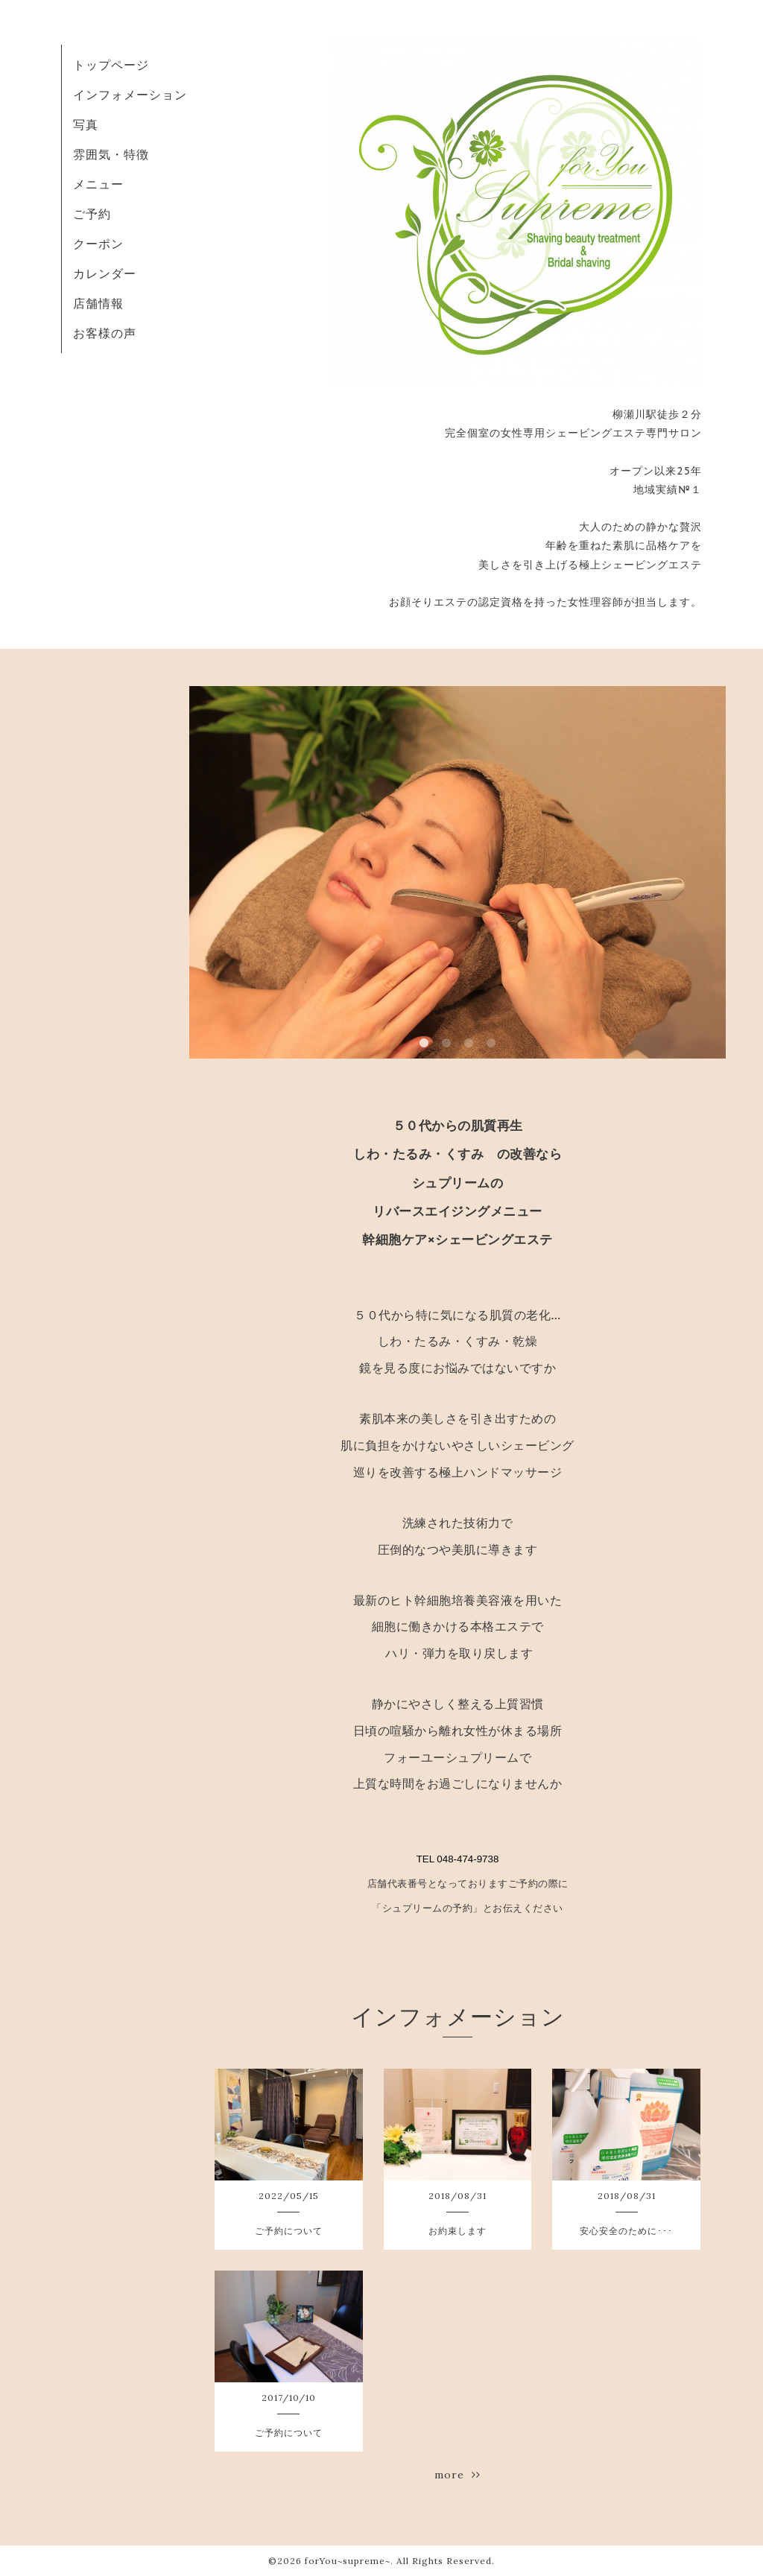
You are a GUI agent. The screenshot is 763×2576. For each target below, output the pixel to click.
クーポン (98, 243)
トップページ (111, 64)
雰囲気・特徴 (111, 154)
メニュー (98, 184)
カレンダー (104, 273)
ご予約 (92, 213)
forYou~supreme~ (347, 2560)
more (457, 2474)
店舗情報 (98, 303)
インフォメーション (130, 94)
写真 (85, 124)
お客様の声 (104, 333)
